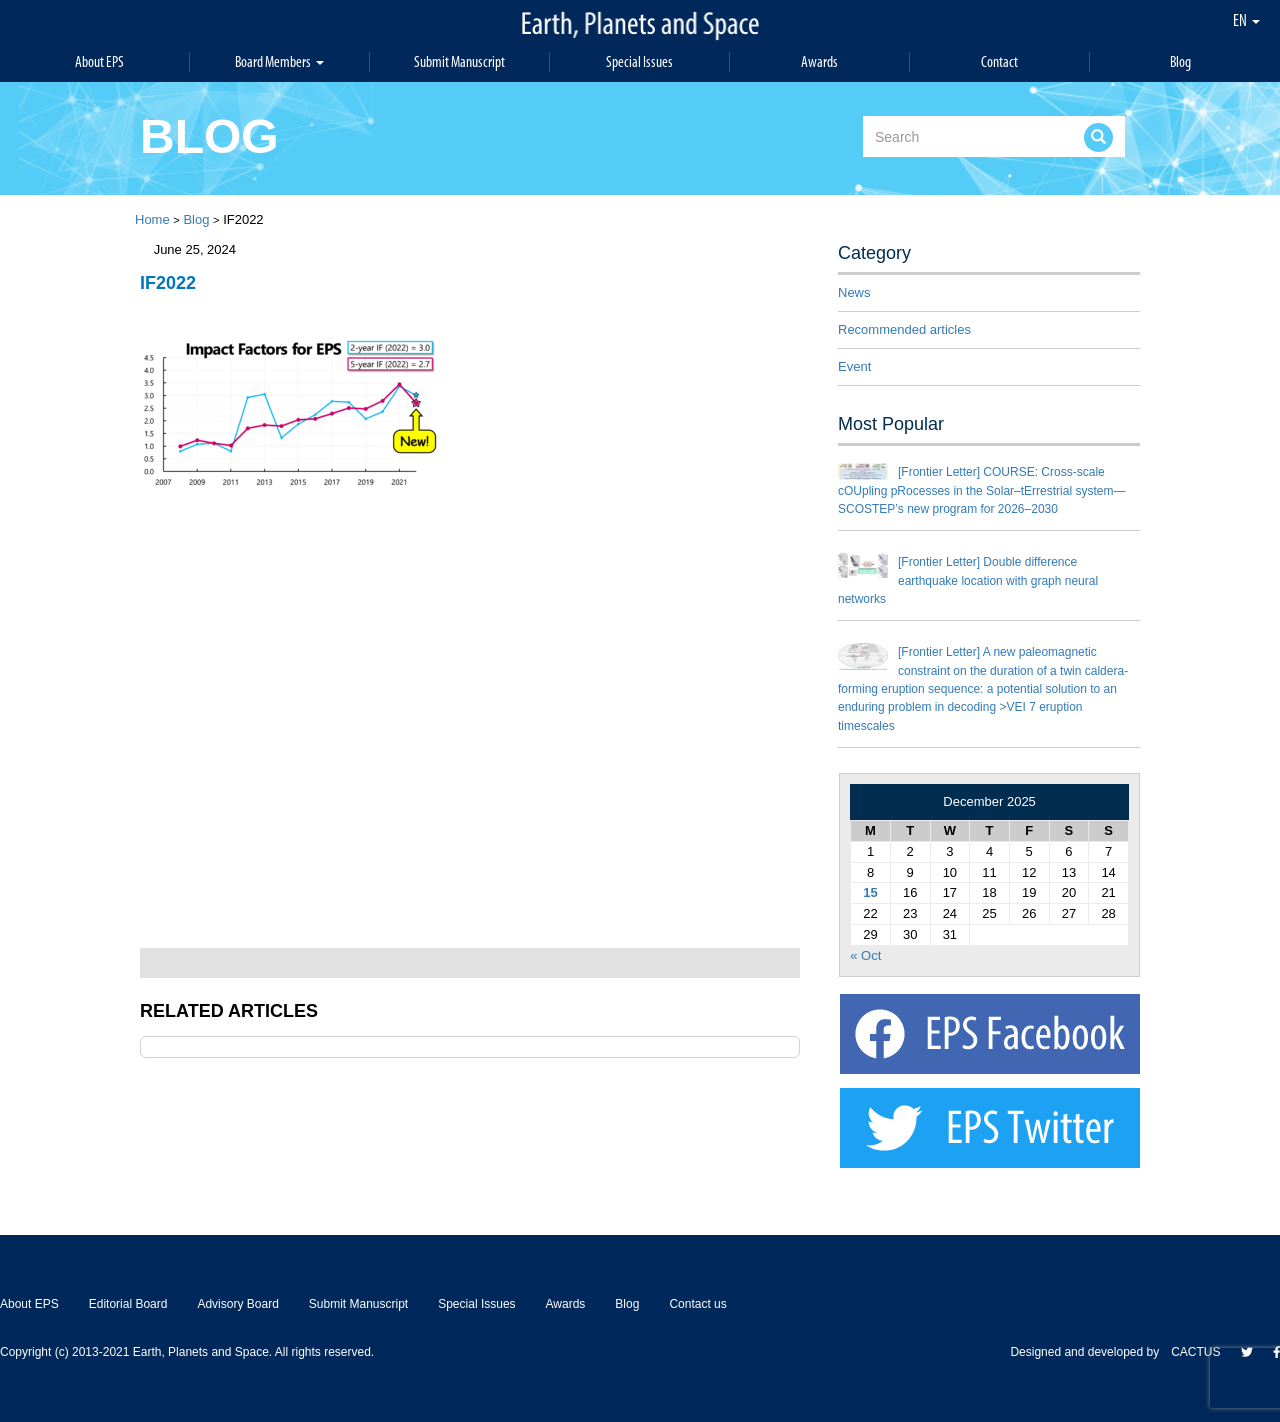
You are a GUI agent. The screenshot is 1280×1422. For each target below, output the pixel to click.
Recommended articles (904, 329)
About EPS (100, 61)
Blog (1180, 61)
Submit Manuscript (460, 61)
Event (854, 366)
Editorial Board (128, 1304)
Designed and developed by (1090, 1352)
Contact (999, 61)
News (854, 292)
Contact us (697, 1304)
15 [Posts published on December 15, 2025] (870, 892)
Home (152, 219)
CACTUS (1195, 1352)
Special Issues (640, 61)
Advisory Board (237, 1304)
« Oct (865, 955)
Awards (819, 61)
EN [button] (1246, 20)
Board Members (280, 61)
